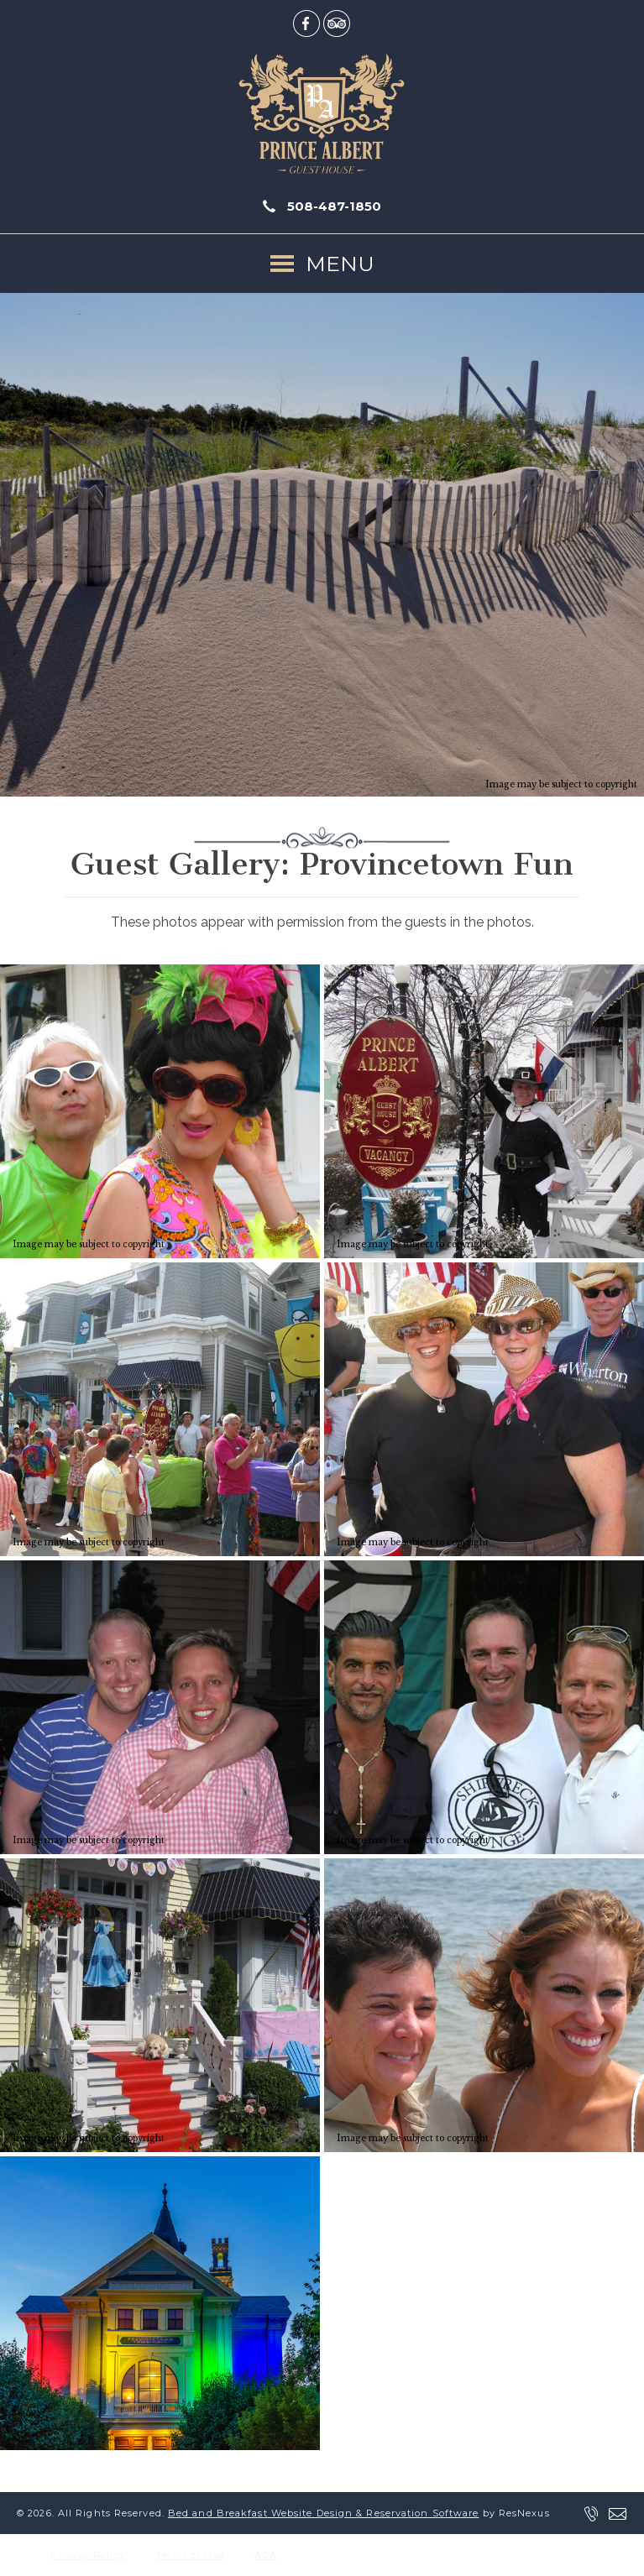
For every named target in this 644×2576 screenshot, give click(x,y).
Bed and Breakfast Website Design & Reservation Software (323, 2513)
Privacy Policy (87, 2555)
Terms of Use (190, 2555)
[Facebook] (306, 22)
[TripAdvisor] (336, 22)
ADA (265, 2555)
